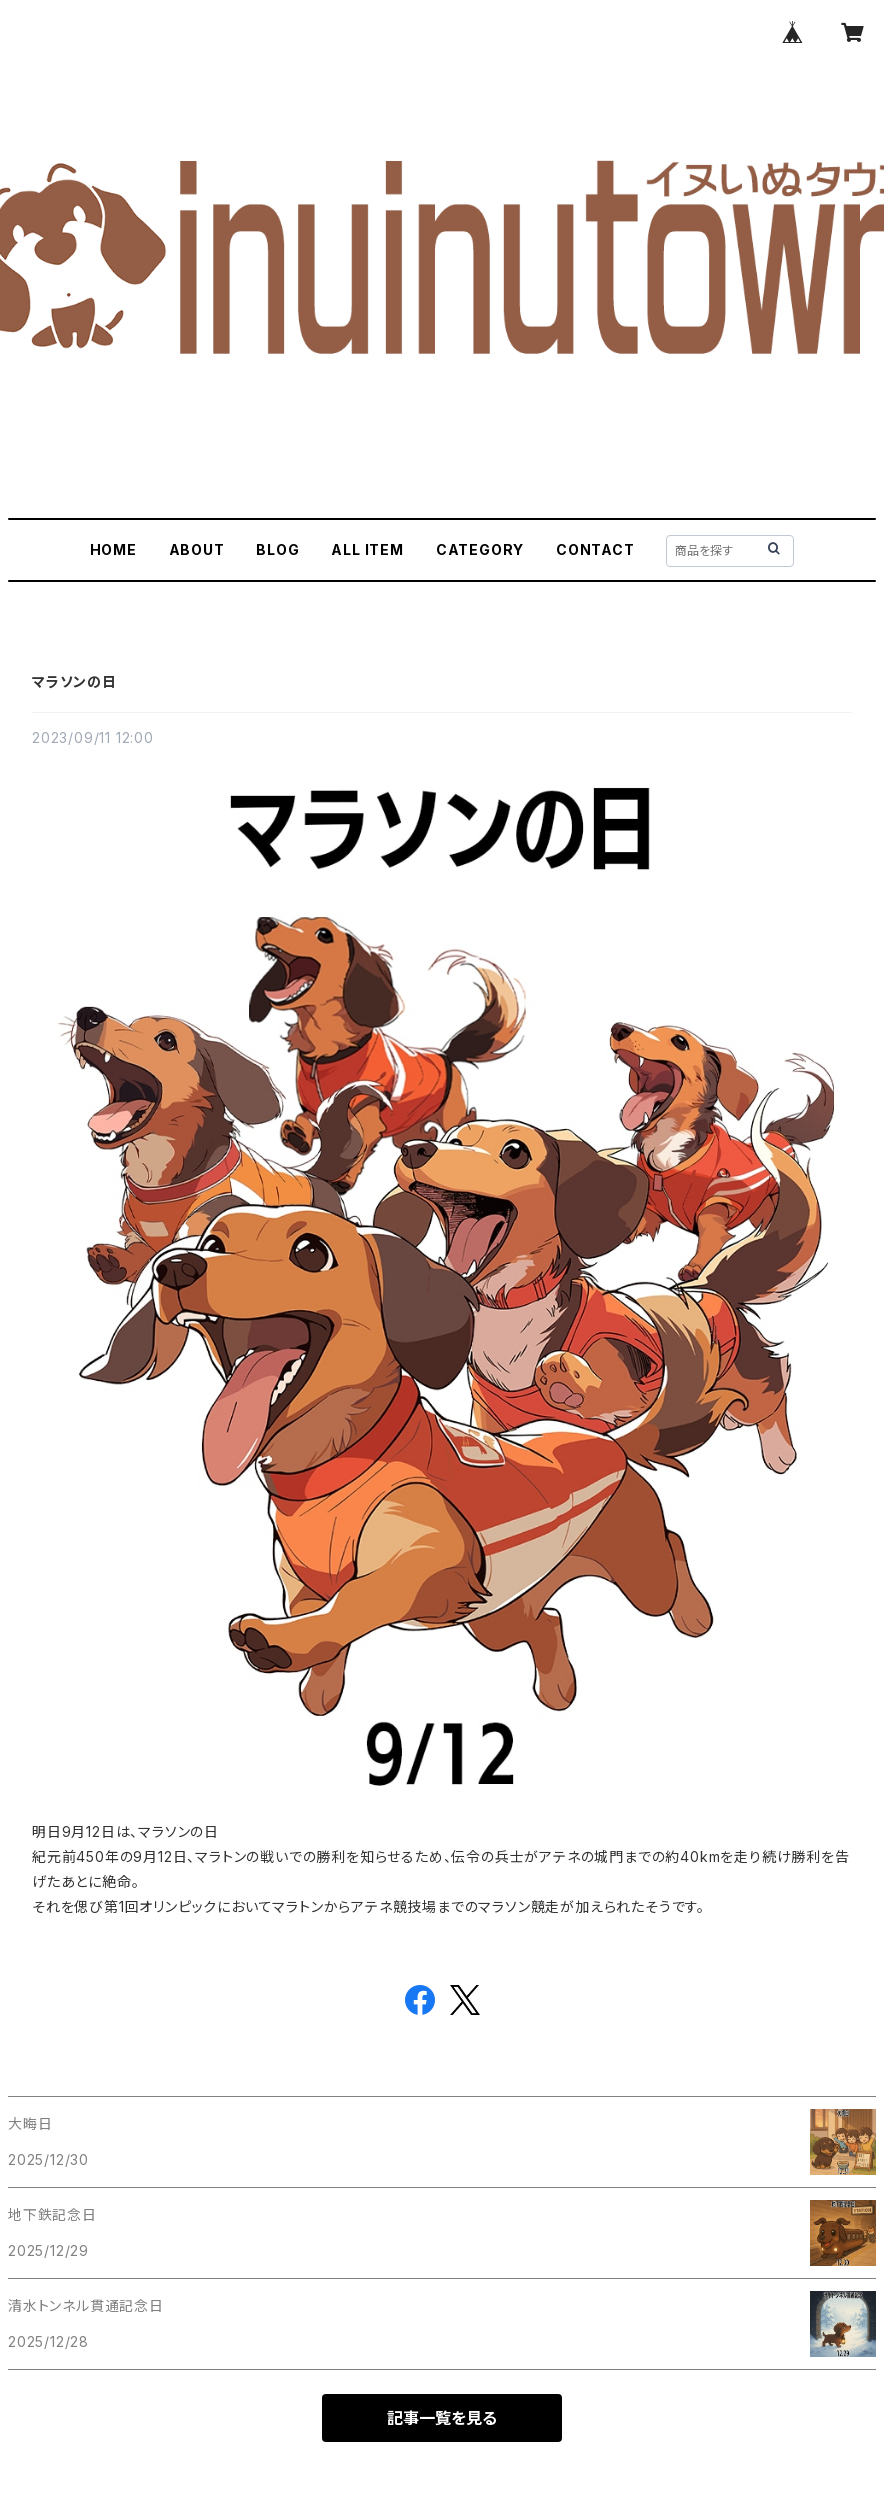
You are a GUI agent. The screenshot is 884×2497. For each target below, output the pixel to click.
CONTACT (595, 549)
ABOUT (197, 549)
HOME (113, 549)
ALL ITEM (367, 549)
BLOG (277, 549)
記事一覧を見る (442, 2418)
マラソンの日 (74, 681)
